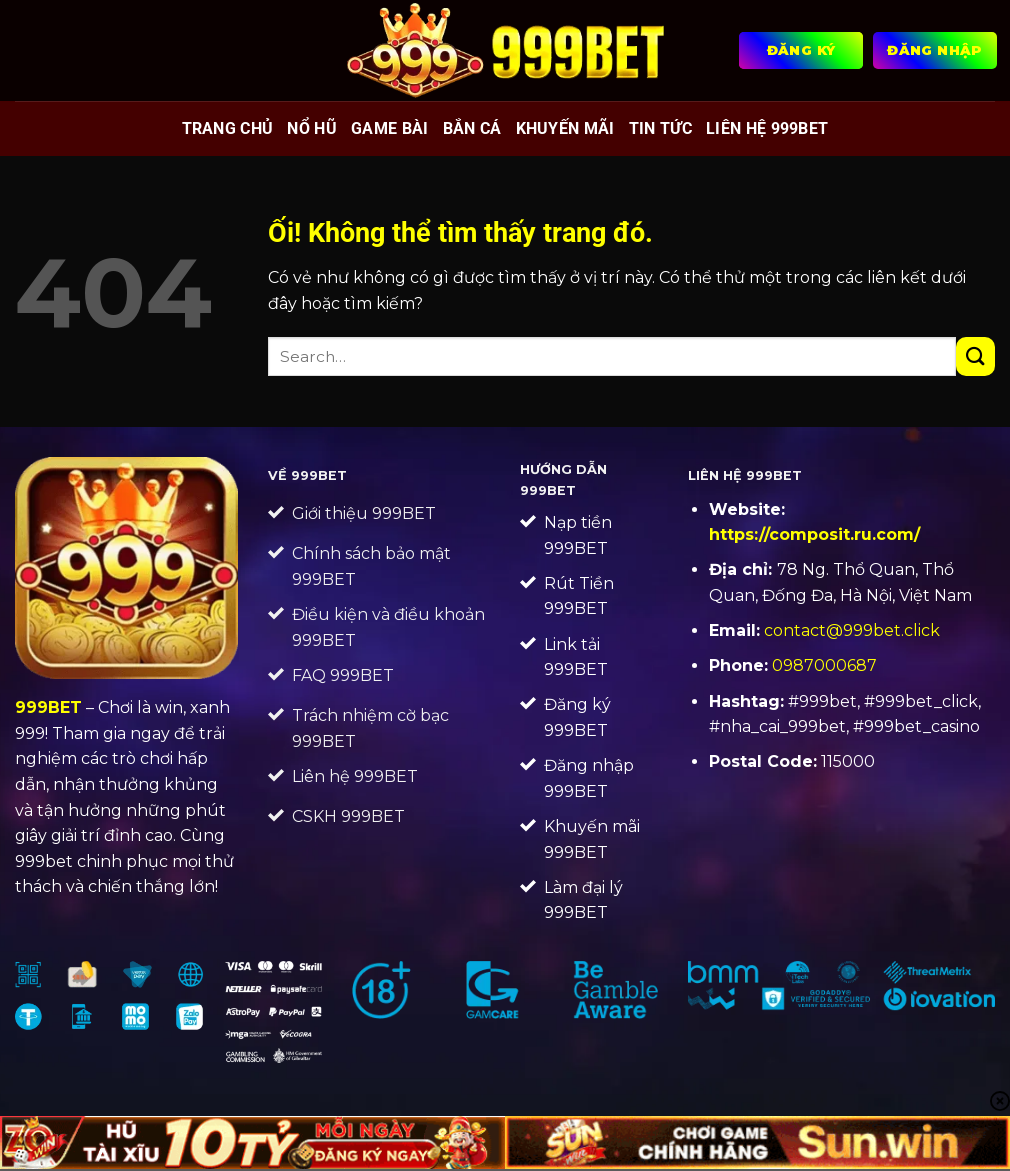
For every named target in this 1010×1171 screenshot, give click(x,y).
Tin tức (660, 128)
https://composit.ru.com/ (814, 534)
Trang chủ (228, 128)
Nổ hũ (312, 128)
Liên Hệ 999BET (767, 128)
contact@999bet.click (852, 630)
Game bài (390, 128)
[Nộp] (975, 356)
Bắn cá (472, 128)
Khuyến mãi (565, 128)
